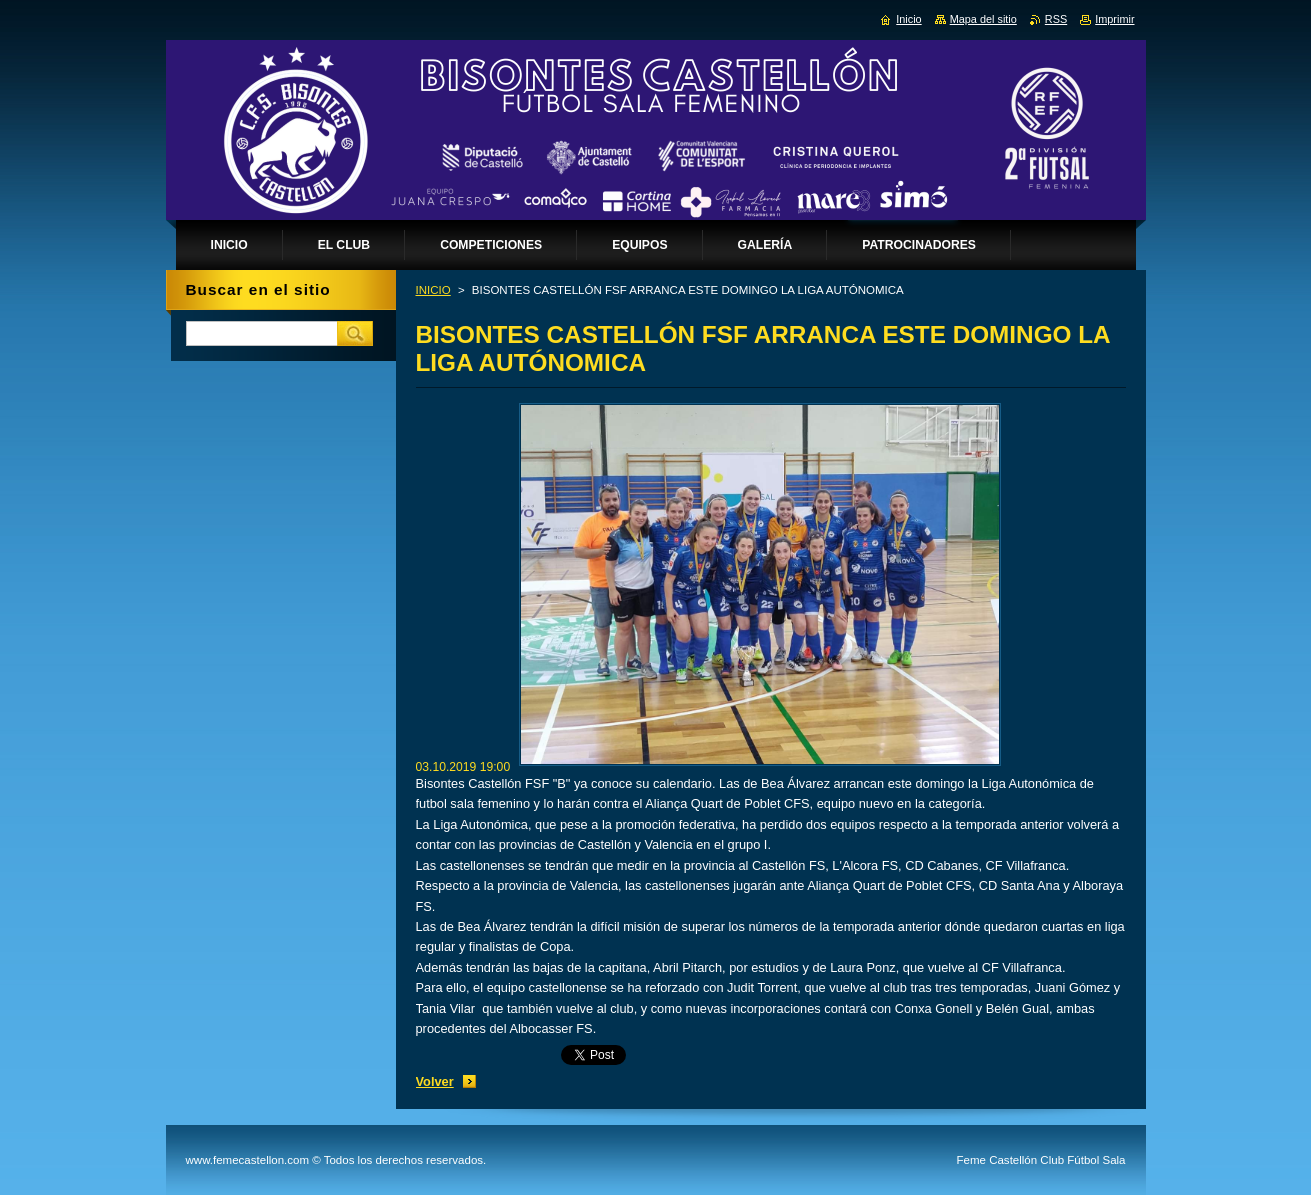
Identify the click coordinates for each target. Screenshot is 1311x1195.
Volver (435, 1081)
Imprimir (1114, 19)
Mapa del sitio (983, 19)
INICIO (433, 290)
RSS (1056, 19)
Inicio (908, 19)
